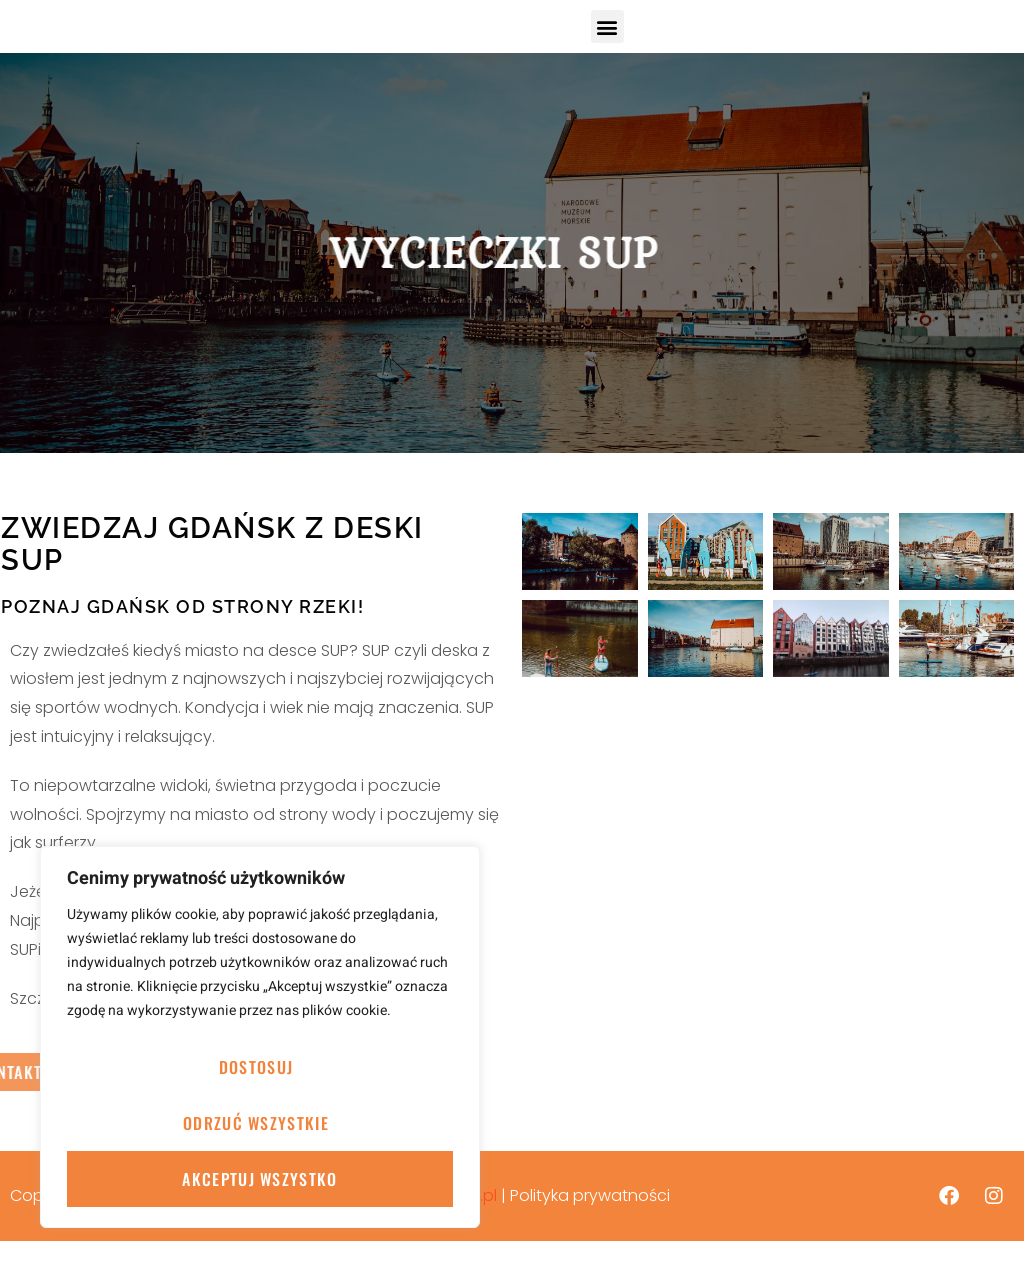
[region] (260, 1037)
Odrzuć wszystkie (256, 1123)
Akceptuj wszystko (259, 1179)
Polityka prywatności (590, 1222)
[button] (607, 39)
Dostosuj (256, 1067)
